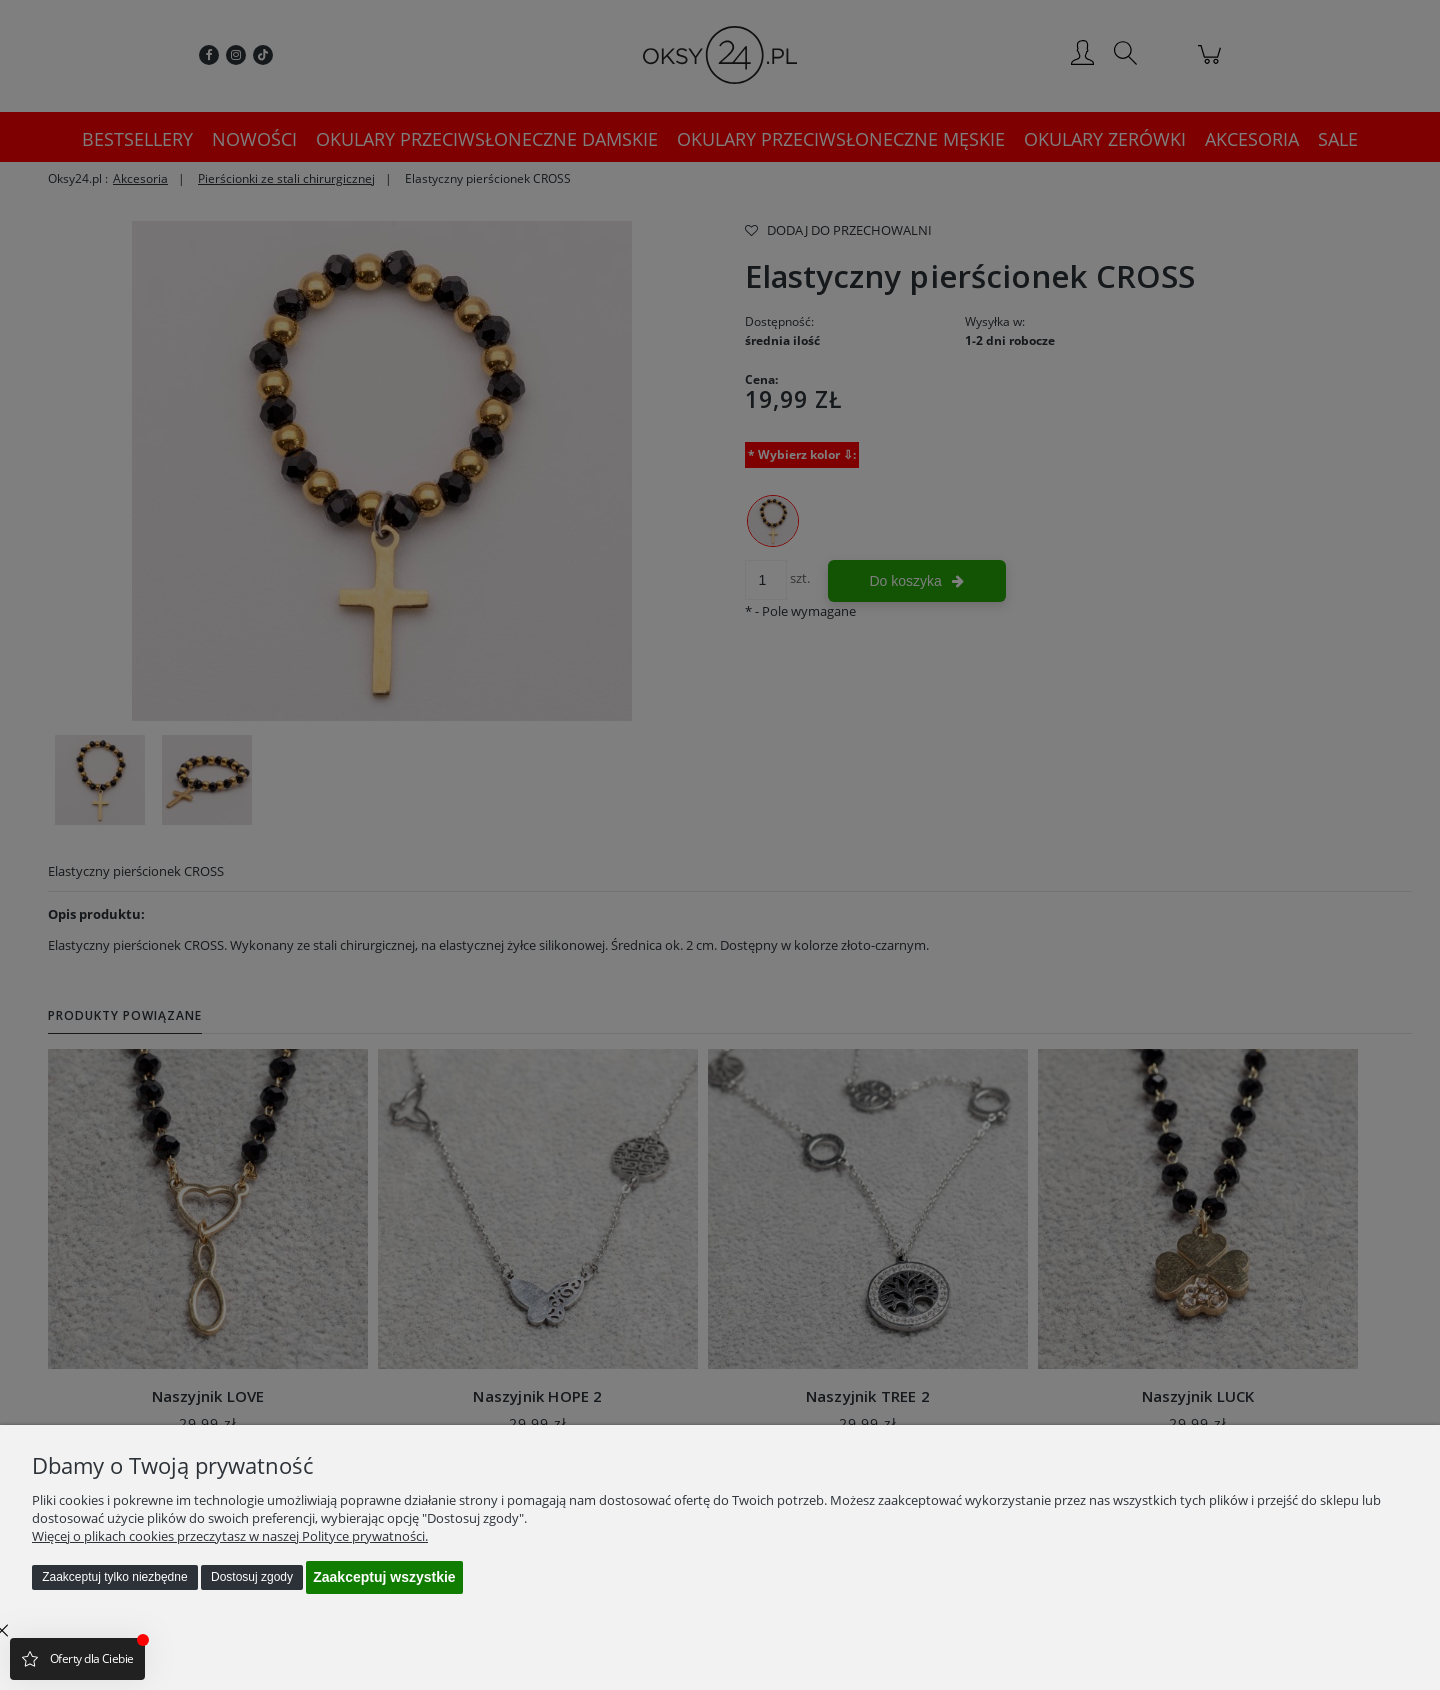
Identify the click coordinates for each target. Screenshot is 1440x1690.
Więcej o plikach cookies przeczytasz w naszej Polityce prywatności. (230, 1536)
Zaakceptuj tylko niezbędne (114, 1577)
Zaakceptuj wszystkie (384, 1577)
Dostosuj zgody (252, 1577)
